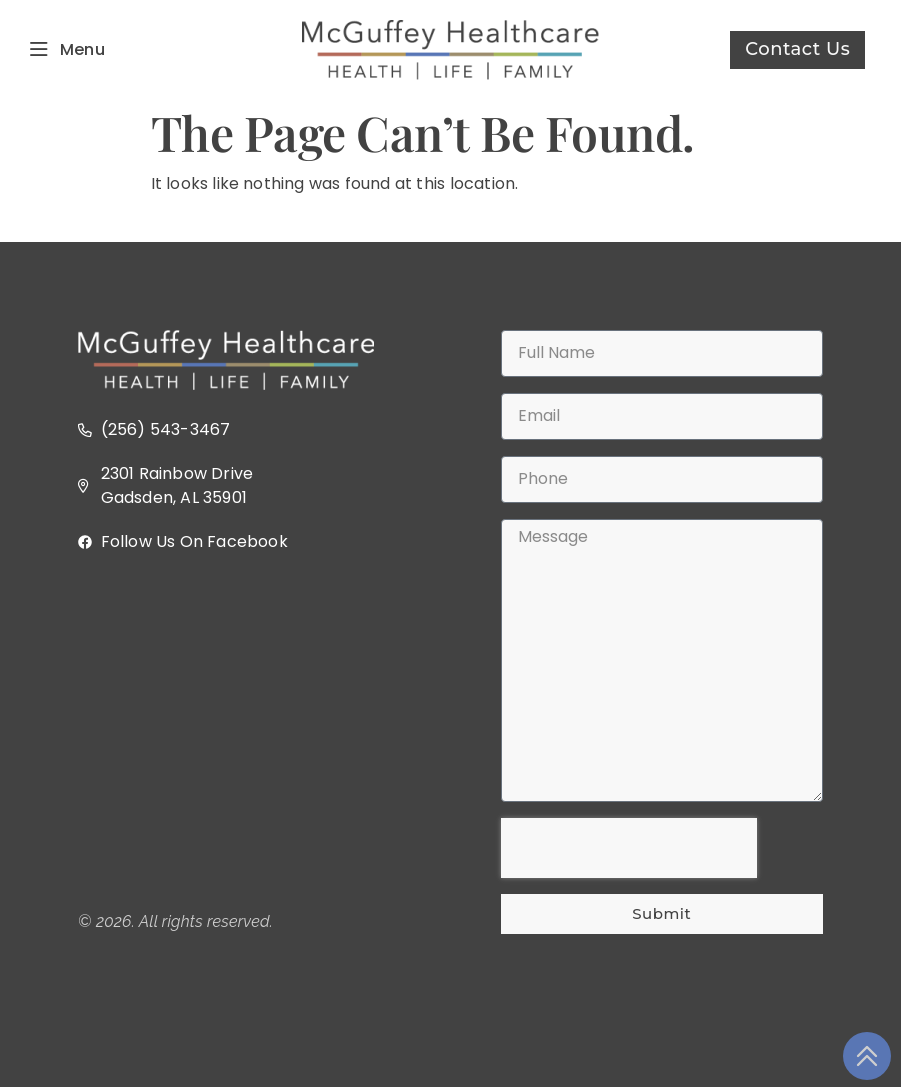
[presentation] (629, 848)
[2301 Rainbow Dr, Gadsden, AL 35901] (239, 732)
